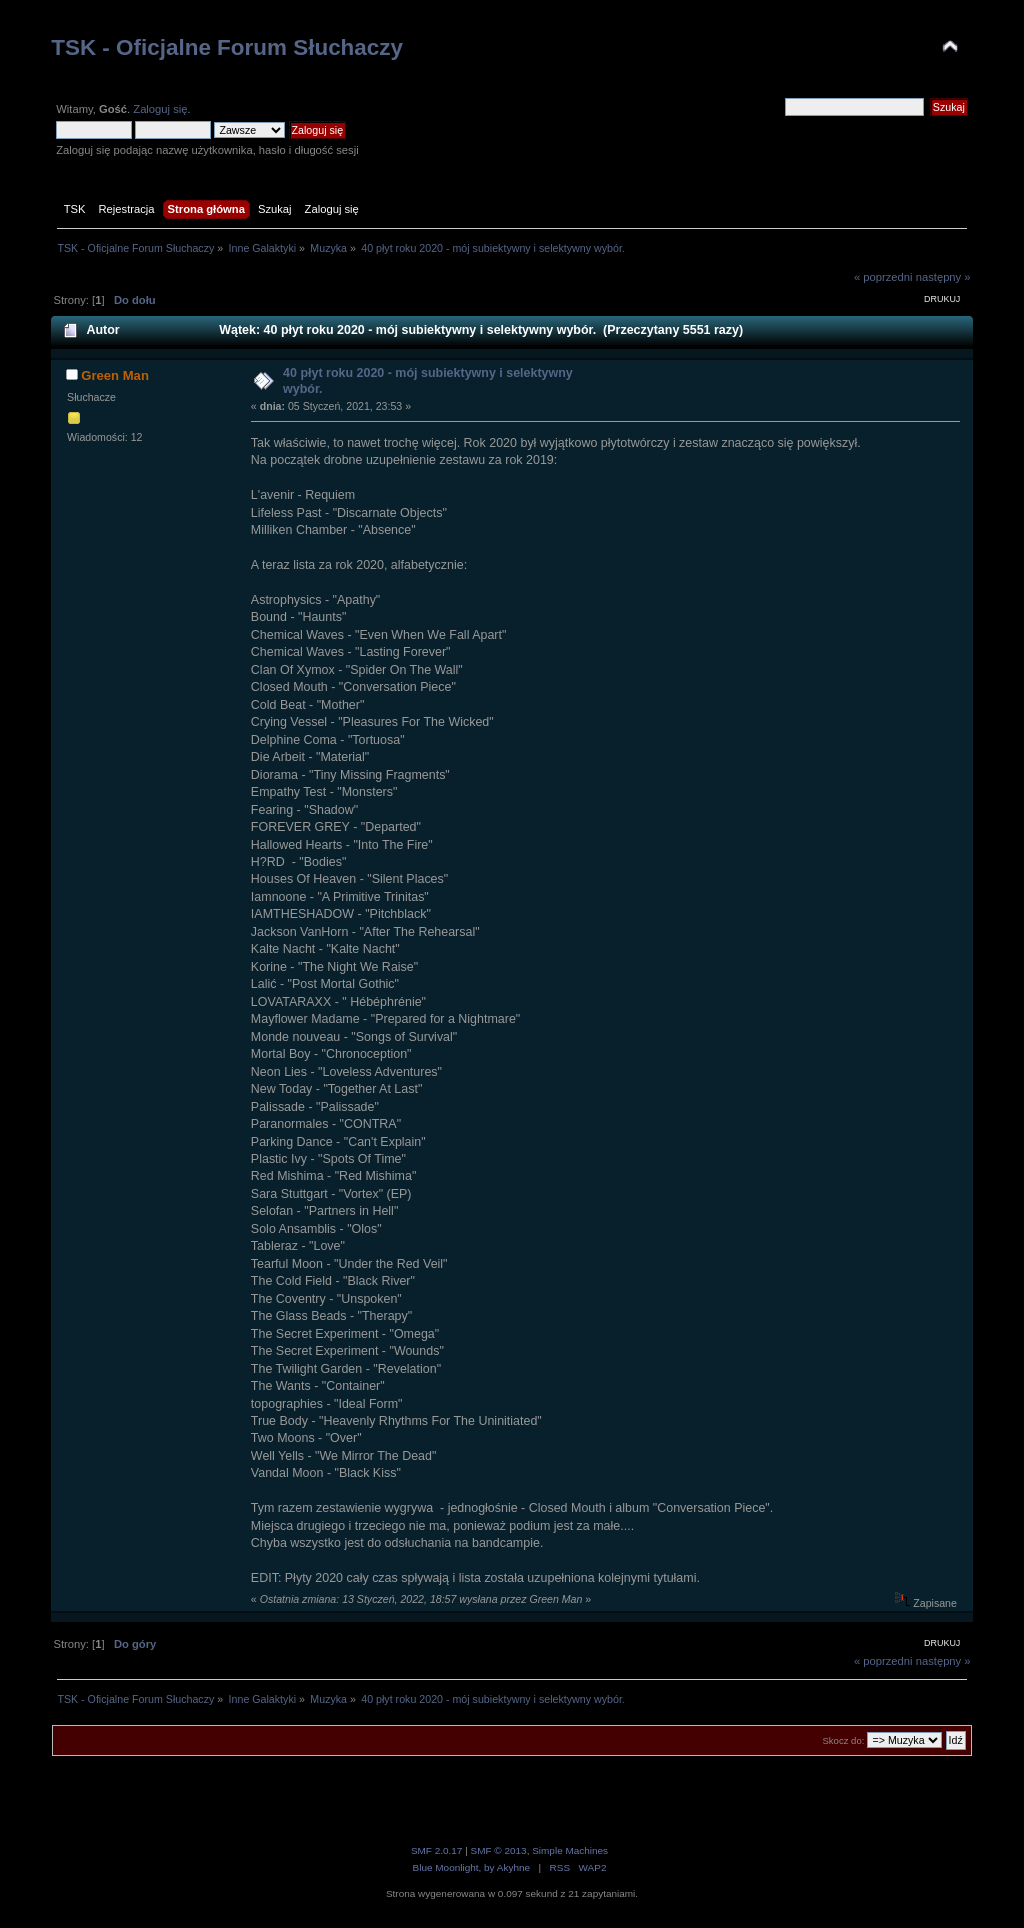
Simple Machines (570, 1850)
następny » (943, 277)
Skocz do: (843, 1740)
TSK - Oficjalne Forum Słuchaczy (227, 47)
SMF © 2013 (499, 1850)
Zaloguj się (160, 109)
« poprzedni (883, 277)
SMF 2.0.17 (437, 1850)
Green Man (115, 375)
